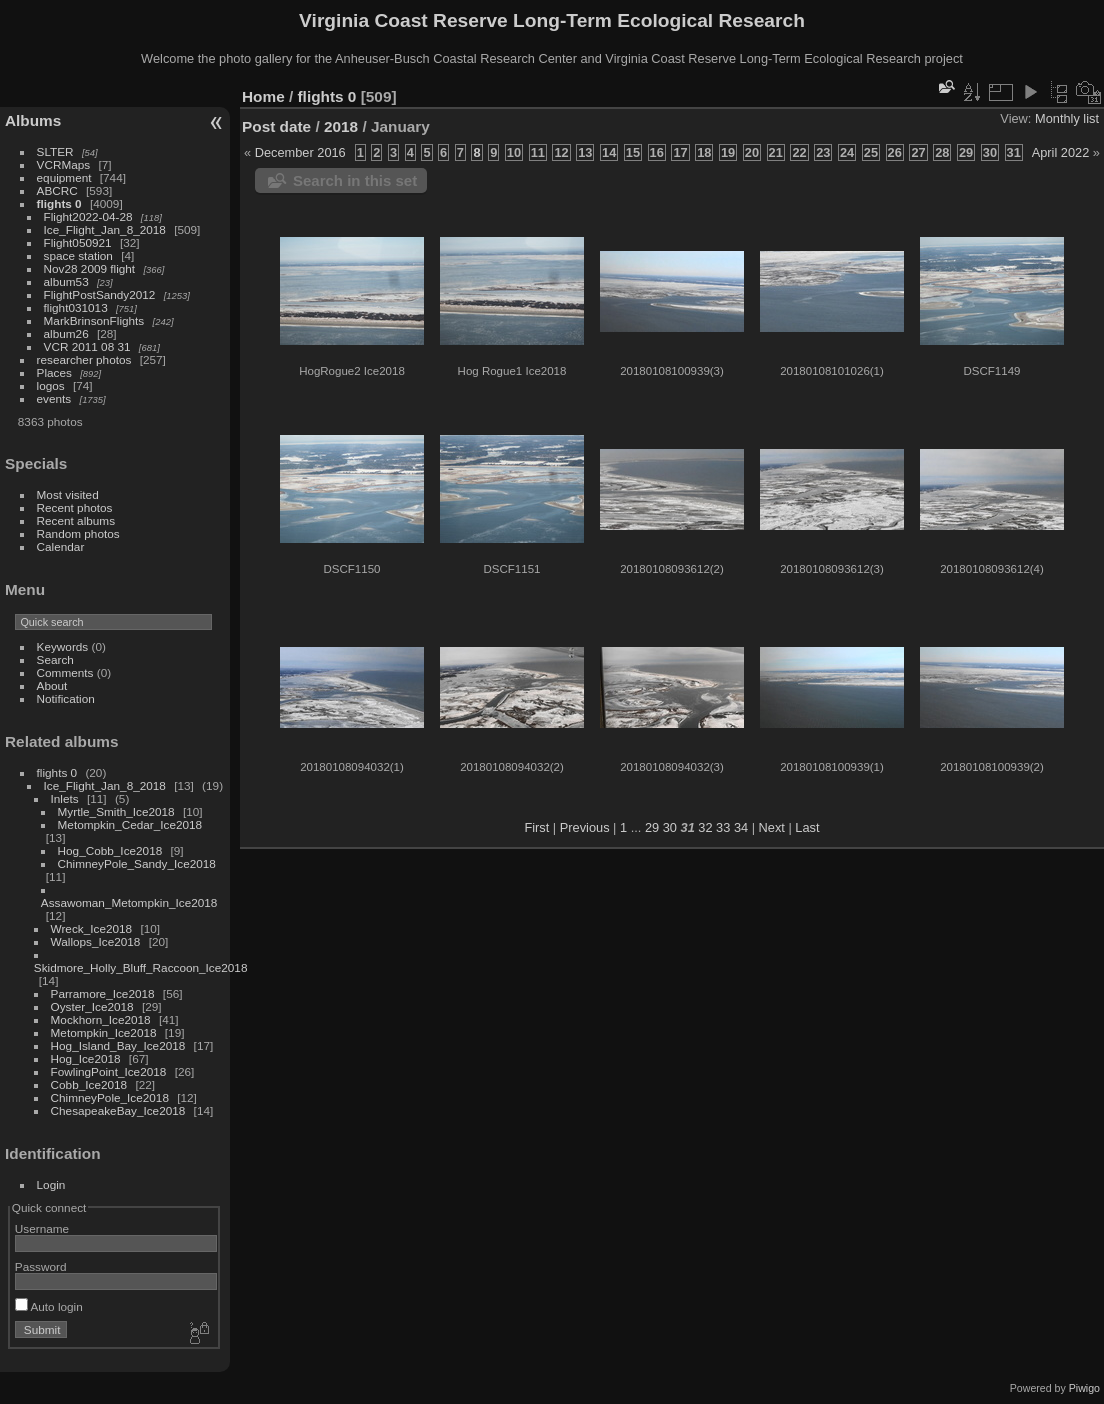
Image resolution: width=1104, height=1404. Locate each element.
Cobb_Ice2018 (89, 1084)
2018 (341, 126)
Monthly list (1067, 118)
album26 (66, 333)
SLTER (55, 151)
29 (652, 827)
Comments (65, 672)
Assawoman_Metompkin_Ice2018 (129, 902)
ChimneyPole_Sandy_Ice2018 (137, 863)
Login (51, 1184)
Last (807, 827)
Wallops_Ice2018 (96, 941)
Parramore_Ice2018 (103, 993)
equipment (64, 177)
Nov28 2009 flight (90, 268)
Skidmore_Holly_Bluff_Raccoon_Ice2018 (141, 967)
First (536, 827)
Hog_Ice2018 (86, 1058)
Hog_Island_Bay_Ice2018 (118, 1045)
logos (51, 385)
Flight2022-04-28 (88, 216)
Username (42, 1228)
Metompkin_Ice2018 (104, 1032)
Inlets (65, 798)
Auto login (49, 1306)
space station (78, 255)
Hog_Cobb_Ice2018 (110, 850)
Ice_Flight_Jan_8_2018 (105, 229)
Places (54, 372)
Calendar (61, 546)
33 (723, 827)
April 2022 (1061, 152)
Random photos (78, 533)
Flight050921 (78, 242)
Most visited (68, 494)
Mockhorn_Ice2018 (101, 1019)
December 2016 (300, 152)
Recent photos (75, 507)
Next (772, 827)
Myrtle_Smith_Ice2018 (116, 811)
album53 (66, 281)
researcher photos (84, 359)
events (54, 398)
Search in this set (355, 180)
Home (263, 96)
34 (741, 827)
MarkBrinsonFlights (94, 320)
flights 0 (59, 203)
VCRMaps (64, 164)
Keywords (63, 646)
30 (670, 827)
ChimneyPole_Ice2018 (110, 1097)
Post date (276, 126)
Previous (585, 827)
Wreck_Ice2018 (92, 928)
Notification (66, 698)
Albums (33, 120)
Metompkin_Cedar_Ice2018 (130, 824)
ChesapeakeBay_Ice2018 (118, 1110)
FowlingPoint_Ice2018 (109, 1071)
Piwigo (1084, 1388)
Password (41, 1266)
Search (55, 659)
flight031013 (76, 307)
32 (705, 827)
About (52, 685)
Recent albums (76, 520)
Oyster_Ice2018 (92, 1006)
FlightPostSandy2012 (100, 294)
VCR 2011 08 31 (87, 346)
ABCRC (57, 190)
